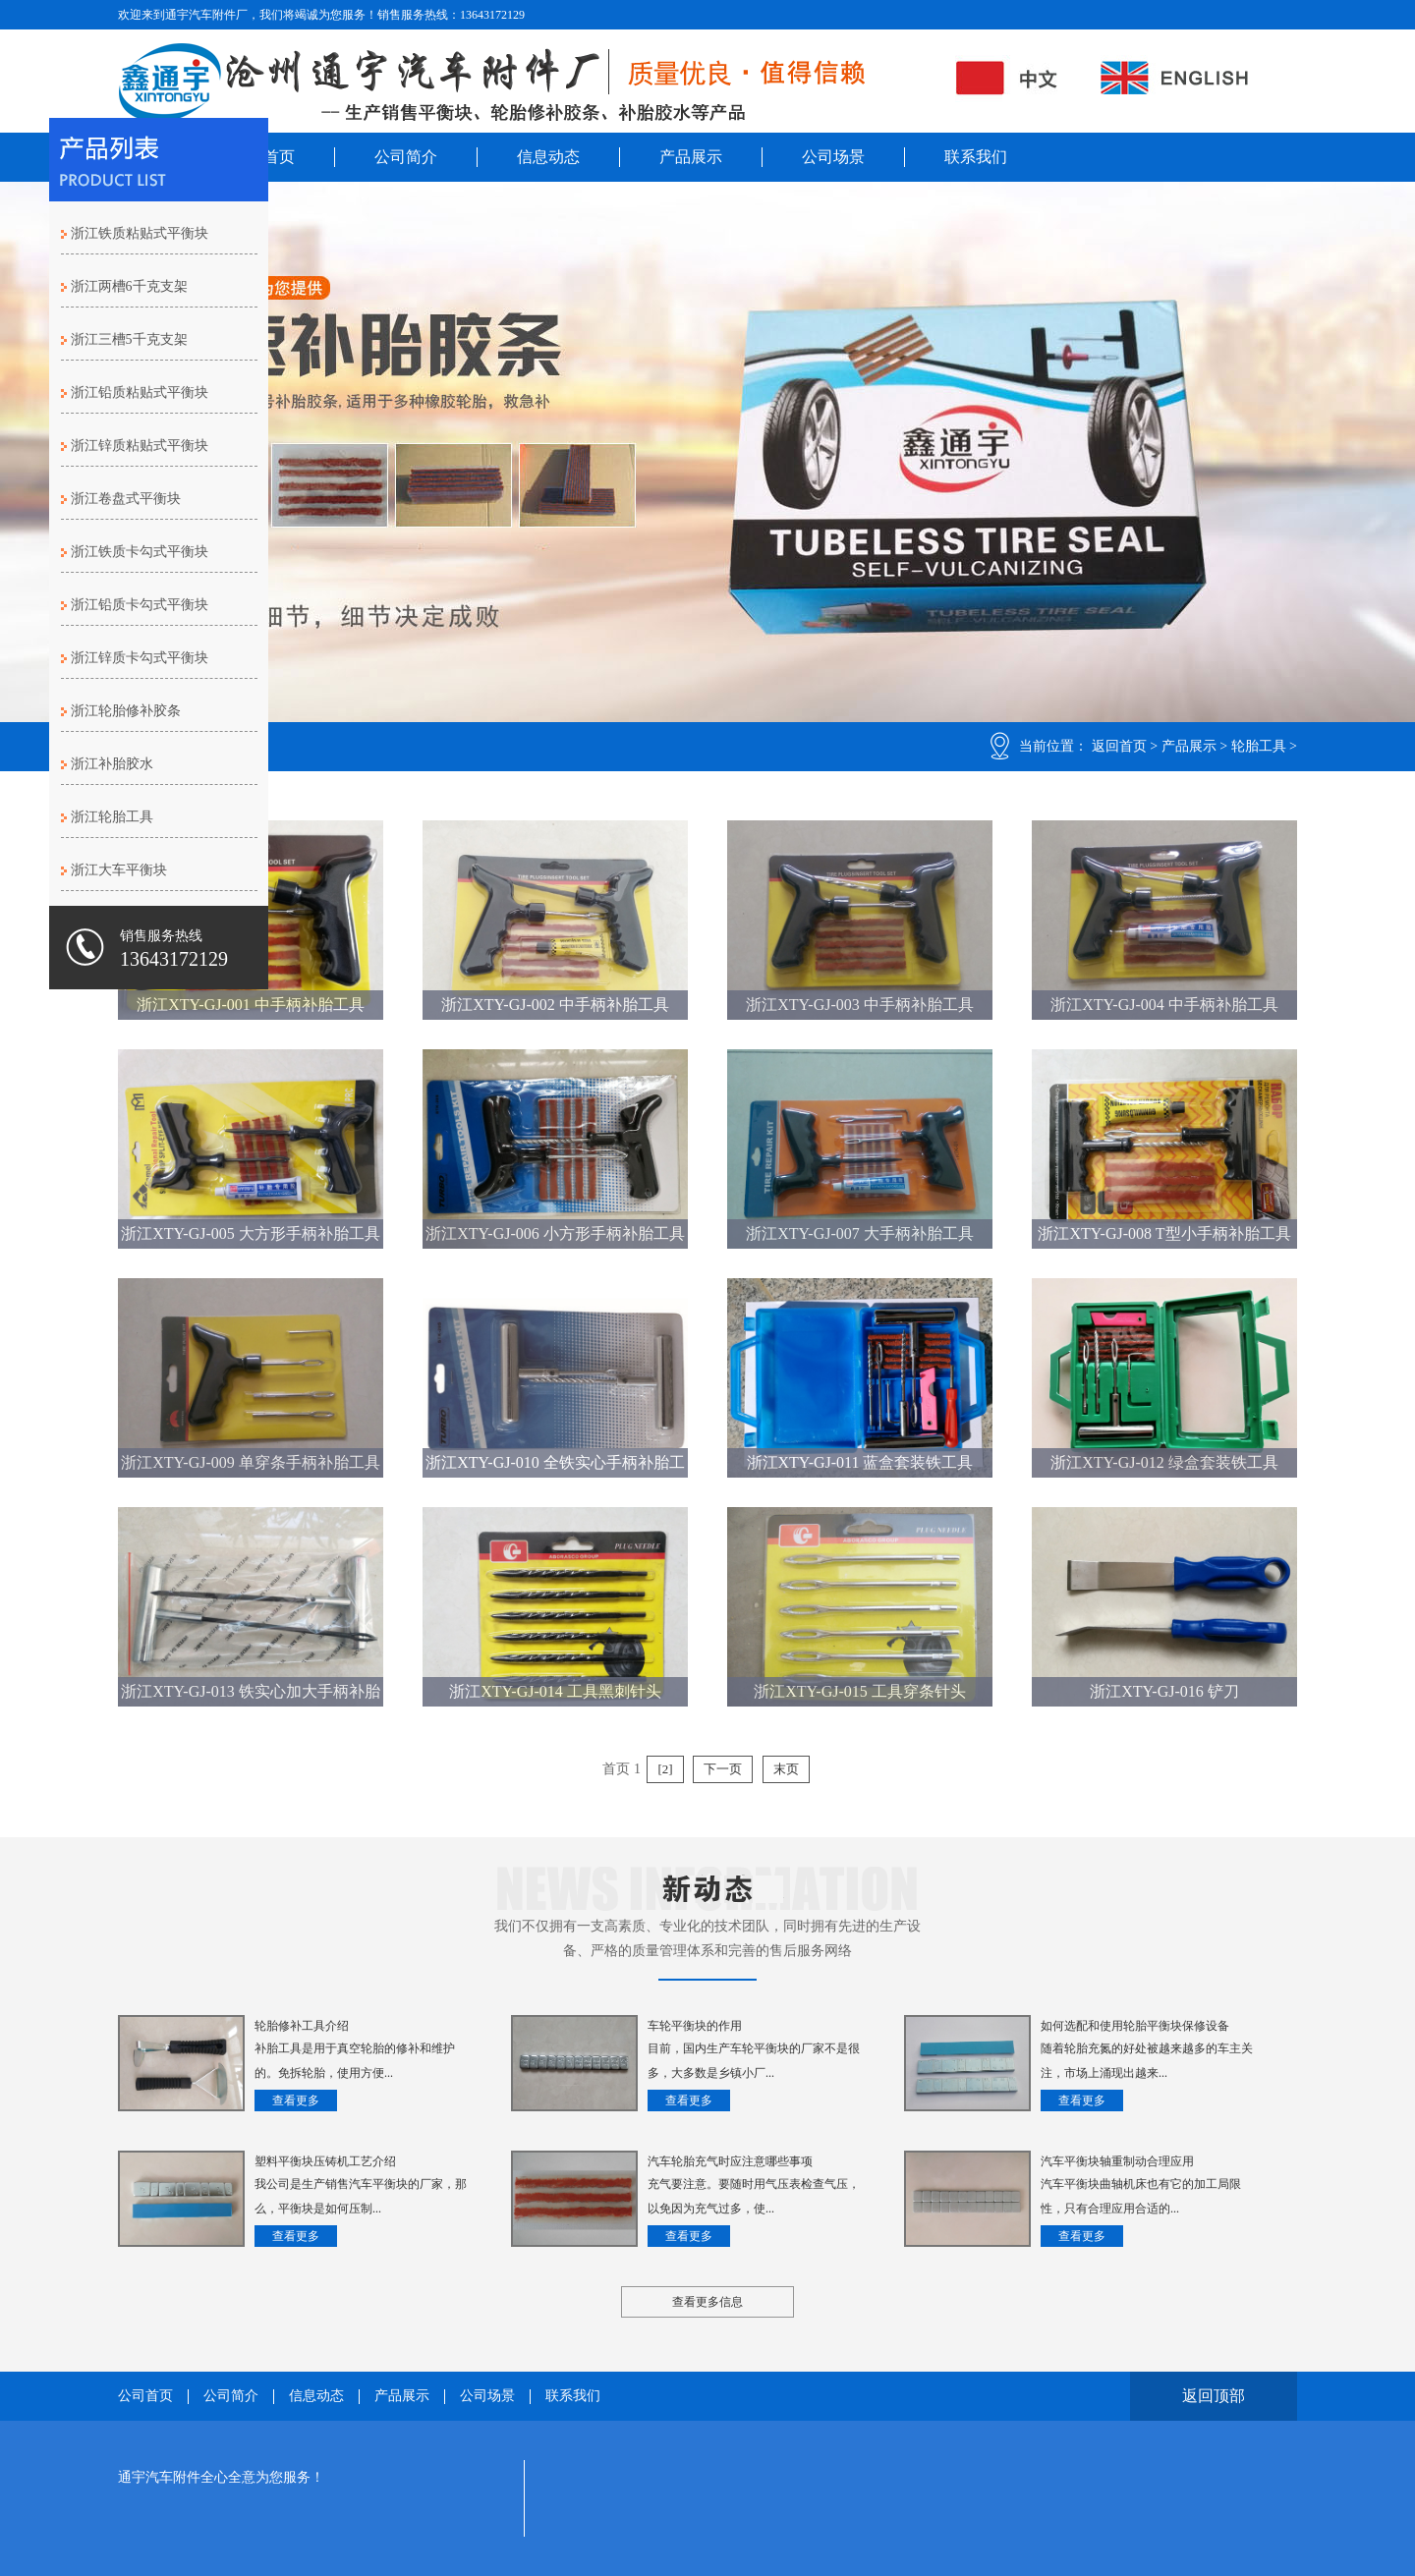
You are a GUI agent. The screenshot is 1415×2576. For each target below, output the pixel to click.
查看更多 (295, 2100)
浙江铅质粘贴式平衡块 (139, 392)
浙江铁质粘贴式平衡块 (139, 233)
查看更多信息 (707, 2302)
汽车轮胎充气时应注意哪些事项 (730, 2161)
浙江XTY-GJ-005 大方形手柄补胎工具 (250, 1233)
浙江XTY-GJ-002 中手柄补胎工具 (555, 1004)
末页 (786, 1769)
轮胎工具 (1258, 746)
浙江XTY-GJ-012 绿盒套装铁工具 (1164, 1462)
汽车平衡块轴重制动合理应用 (1117, 2161)
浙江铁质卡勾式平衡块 (139, 551)
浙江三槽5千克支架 (129, 339)
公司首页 (145, 2396)
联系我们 (975, 156)
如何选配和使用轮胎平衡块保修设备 (1135, 2026)
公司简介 (405, 156)
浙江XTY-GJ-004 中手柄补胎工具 (1164, 1004)
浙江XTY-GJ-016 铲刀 (1164, 1691)
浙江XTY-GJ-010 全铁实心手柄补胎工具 (555, 1466)
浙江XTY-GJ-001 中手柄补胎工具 (251, 1004)
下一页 (723, 1769)
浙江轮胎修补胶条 (126, 710)
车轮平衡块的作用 (695, 2026)
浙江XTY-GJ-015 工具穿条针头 (860, 1691)
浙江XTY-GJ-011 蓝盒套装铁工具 (860, 1462)
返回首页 (1119, 746)
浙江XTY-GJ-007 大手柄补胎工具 (860, 1233)
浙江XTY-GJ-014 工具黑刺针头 (555, 1691)
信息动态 (548, 156)
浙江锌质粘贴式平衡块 (139, 445)
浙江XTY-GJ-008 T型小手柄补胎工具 (1164, 1233)
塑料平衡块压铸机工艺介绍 (325, 2161)
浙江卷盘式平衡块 (126, 498)
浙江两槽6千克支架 (129, 286)
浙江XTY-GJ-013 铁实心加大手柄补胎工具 (250, 1695)
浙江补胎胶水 (112, 763)
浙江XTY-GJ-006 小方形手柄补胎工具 (555, 1233)
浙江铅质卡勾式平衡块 (139, 604)
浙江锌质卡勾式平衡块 (139, 657)
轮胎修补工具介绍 (302, 2026)
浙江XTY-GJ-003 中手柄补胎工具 (860, 1004)
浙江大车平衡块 (119, 870)
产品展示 (690, 156)
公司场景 (833, 156)
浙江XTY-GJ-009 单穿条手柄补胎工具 (250, 1462)
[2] (664, 1769)
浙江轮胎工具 (112, 817)
